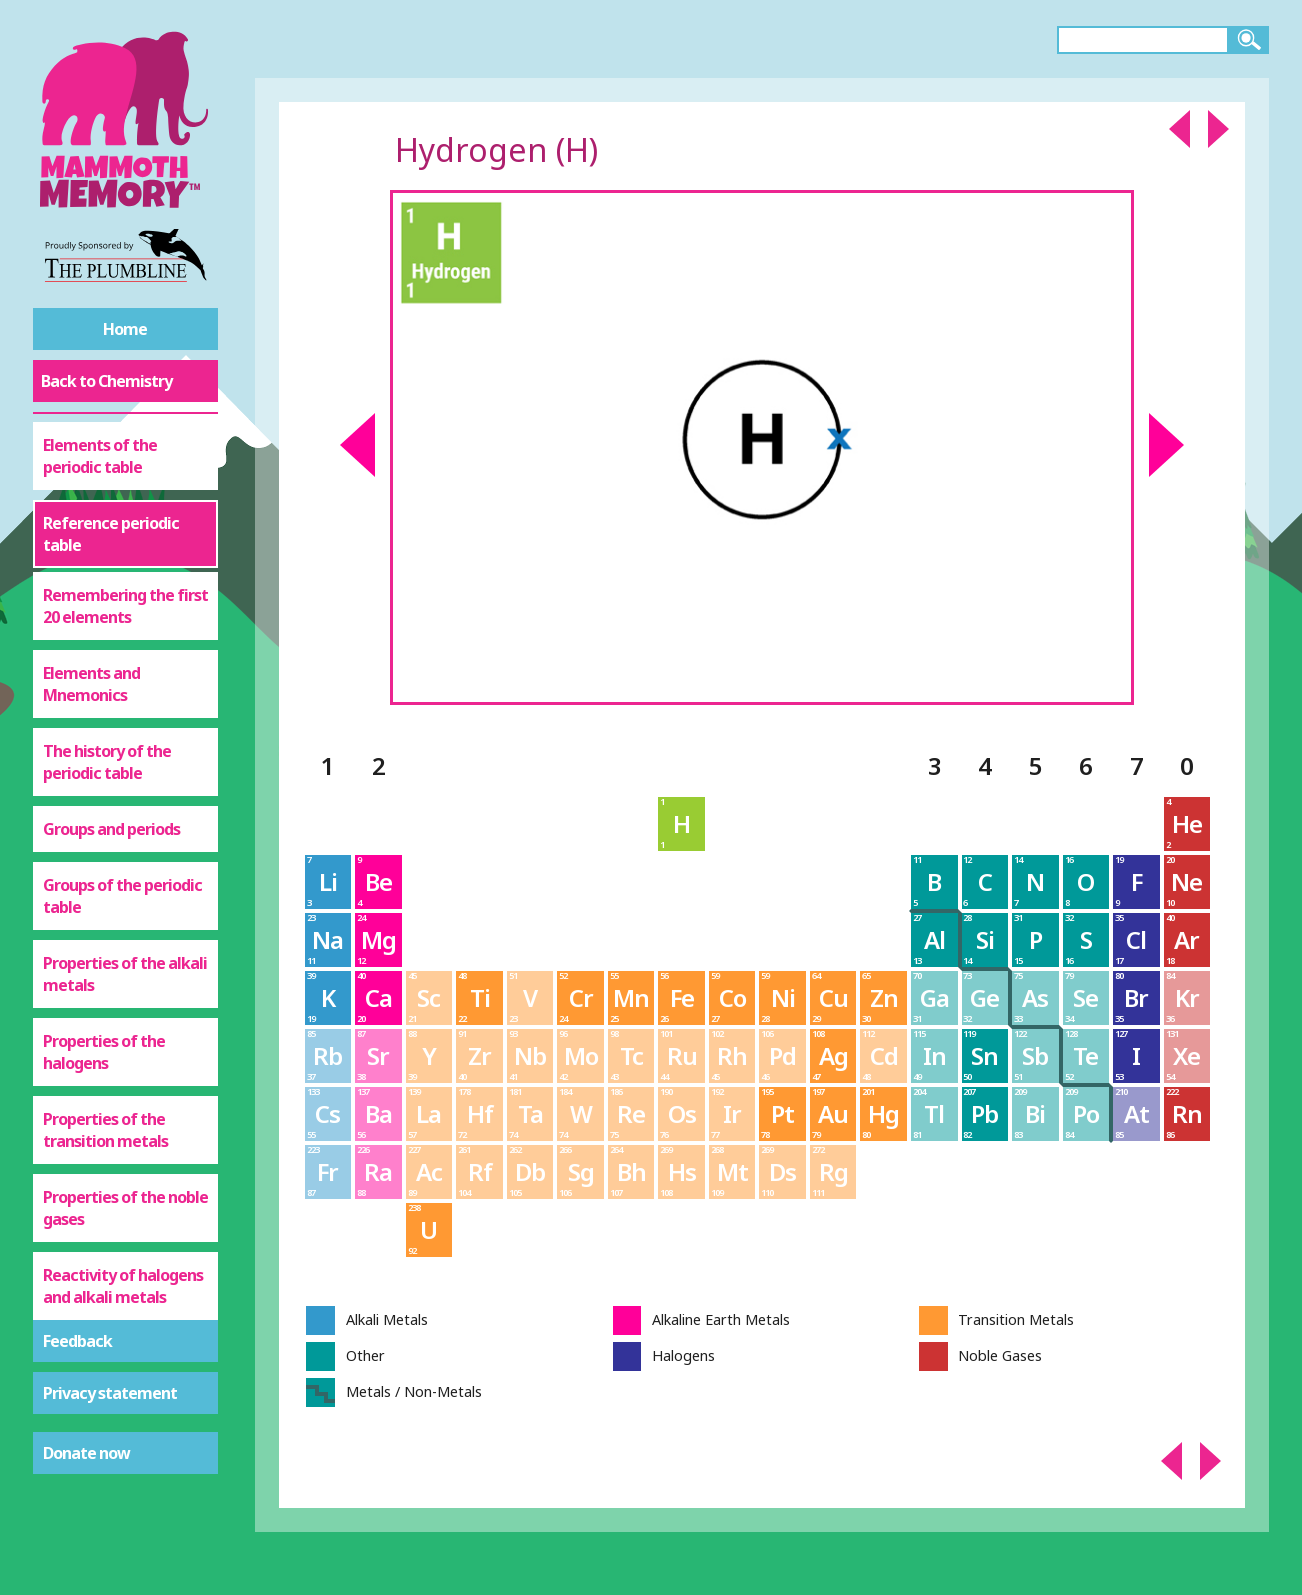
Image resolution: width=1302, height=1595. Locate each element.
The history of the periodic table (107, 762)
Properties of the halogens (104, 1052)
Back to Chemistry (106, 381)
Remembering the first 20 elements (125, 606)
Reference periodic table (111, 534)
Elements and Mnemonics (91, 684)
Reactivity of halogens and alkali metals (123, 1286)
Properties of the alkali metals (125, 974)
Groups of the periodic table (122, 896)
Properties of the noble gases (125, 1208)
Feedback (77, 1341)
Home (125, 329)
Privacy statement (110, 1393)
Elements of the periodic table (100, 456)
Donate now (86, 1453)
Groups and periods (111, 829)
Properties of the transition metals (105, 1130)
